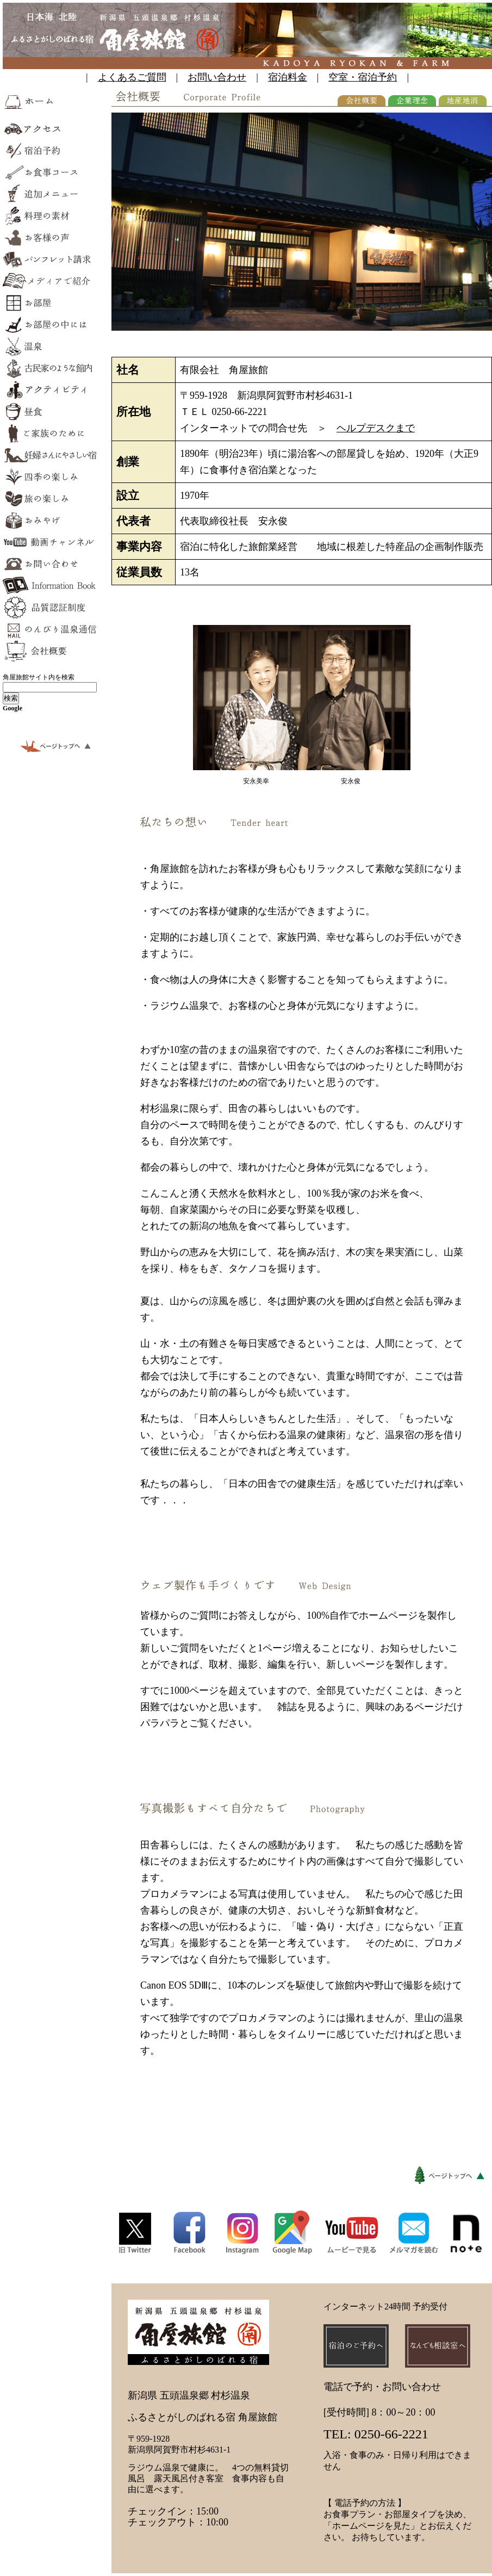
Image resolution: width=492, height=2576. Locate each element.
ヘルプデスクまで (376, 428)
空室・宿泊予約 (362, 77)
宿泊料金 (287, 77)
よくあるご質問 (132, 77)
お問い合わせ (217, 77)
